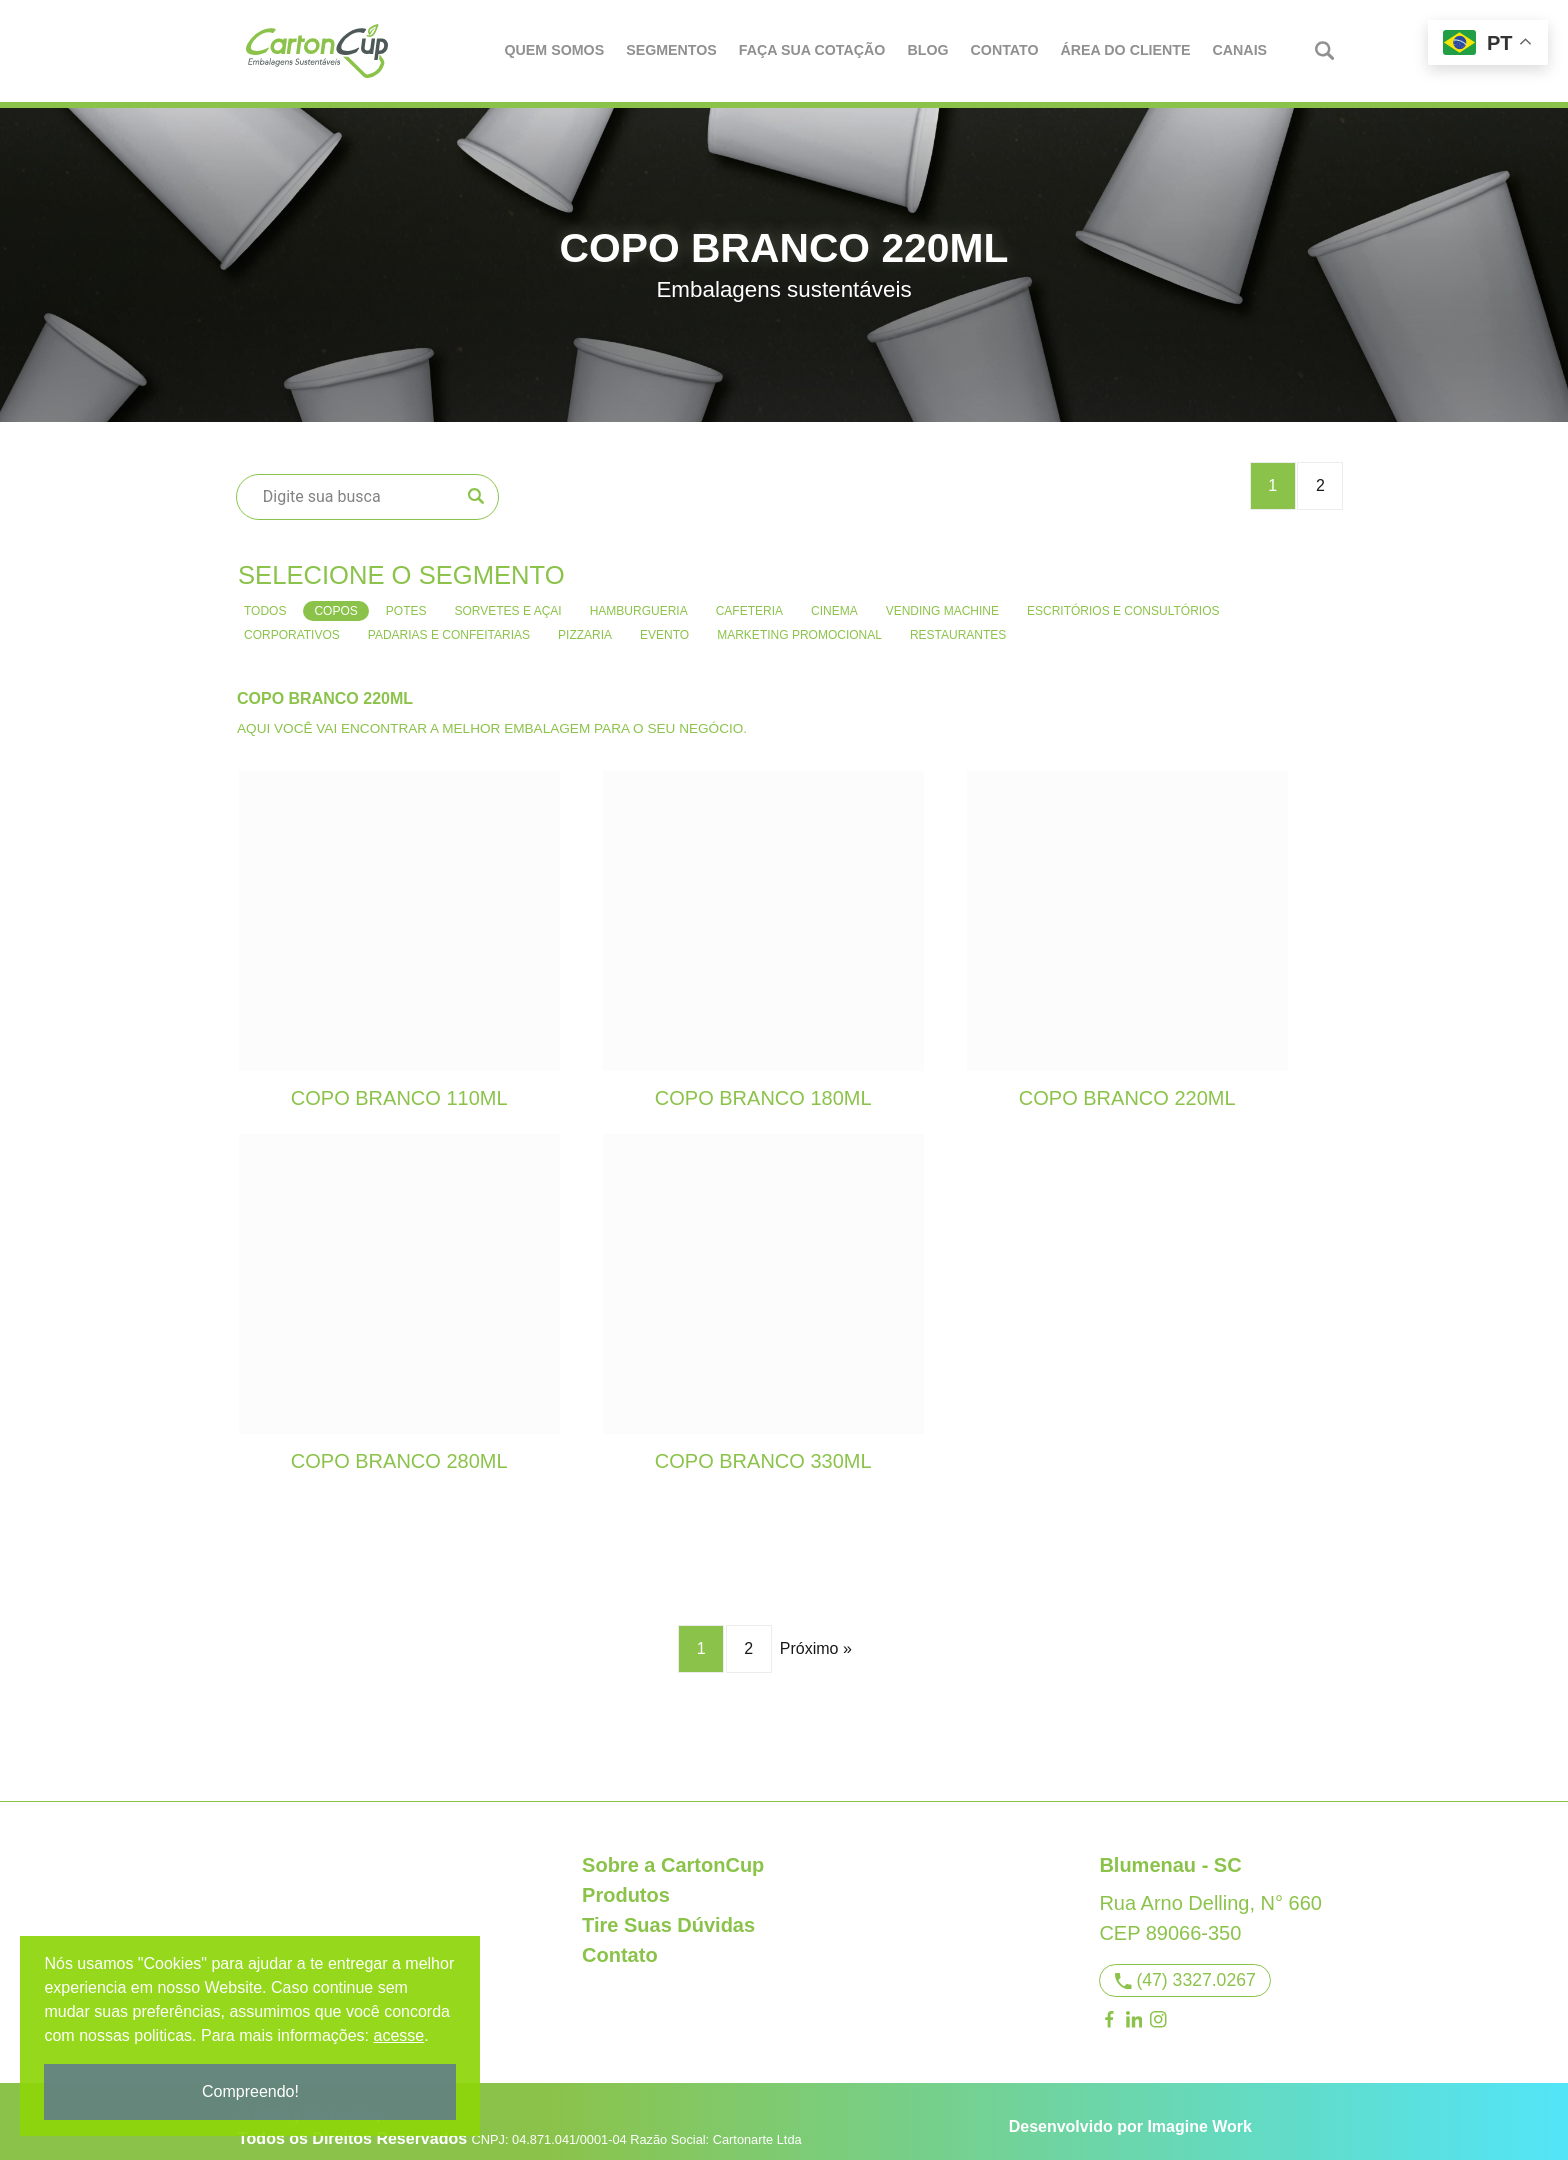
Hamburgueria (639, 598)
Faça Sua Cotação (813, 50)
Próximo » (816, 1636)
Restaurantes (958, 622)
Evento (664, 622)
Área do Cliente (1127, 50)
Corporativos (292, 622)
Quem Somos (556, 50)
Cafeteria (749, 598)
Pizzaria (585, 622)
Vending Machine (942, 598)
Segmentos (672, 50)
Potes (406, 598)
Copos (335, 598)
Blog (929, 50)
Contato (1006, 50)
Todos (265, 598)
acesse (402, 2035)
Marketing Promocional (799, 622)
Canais (1241, 50)
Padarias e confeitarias (449, 622)
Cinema (834, 598)
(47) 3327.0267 (1185, 1967)
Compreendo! (254, 2091)
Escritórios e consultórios (1123, 598)
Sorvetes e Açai (507, 598)
